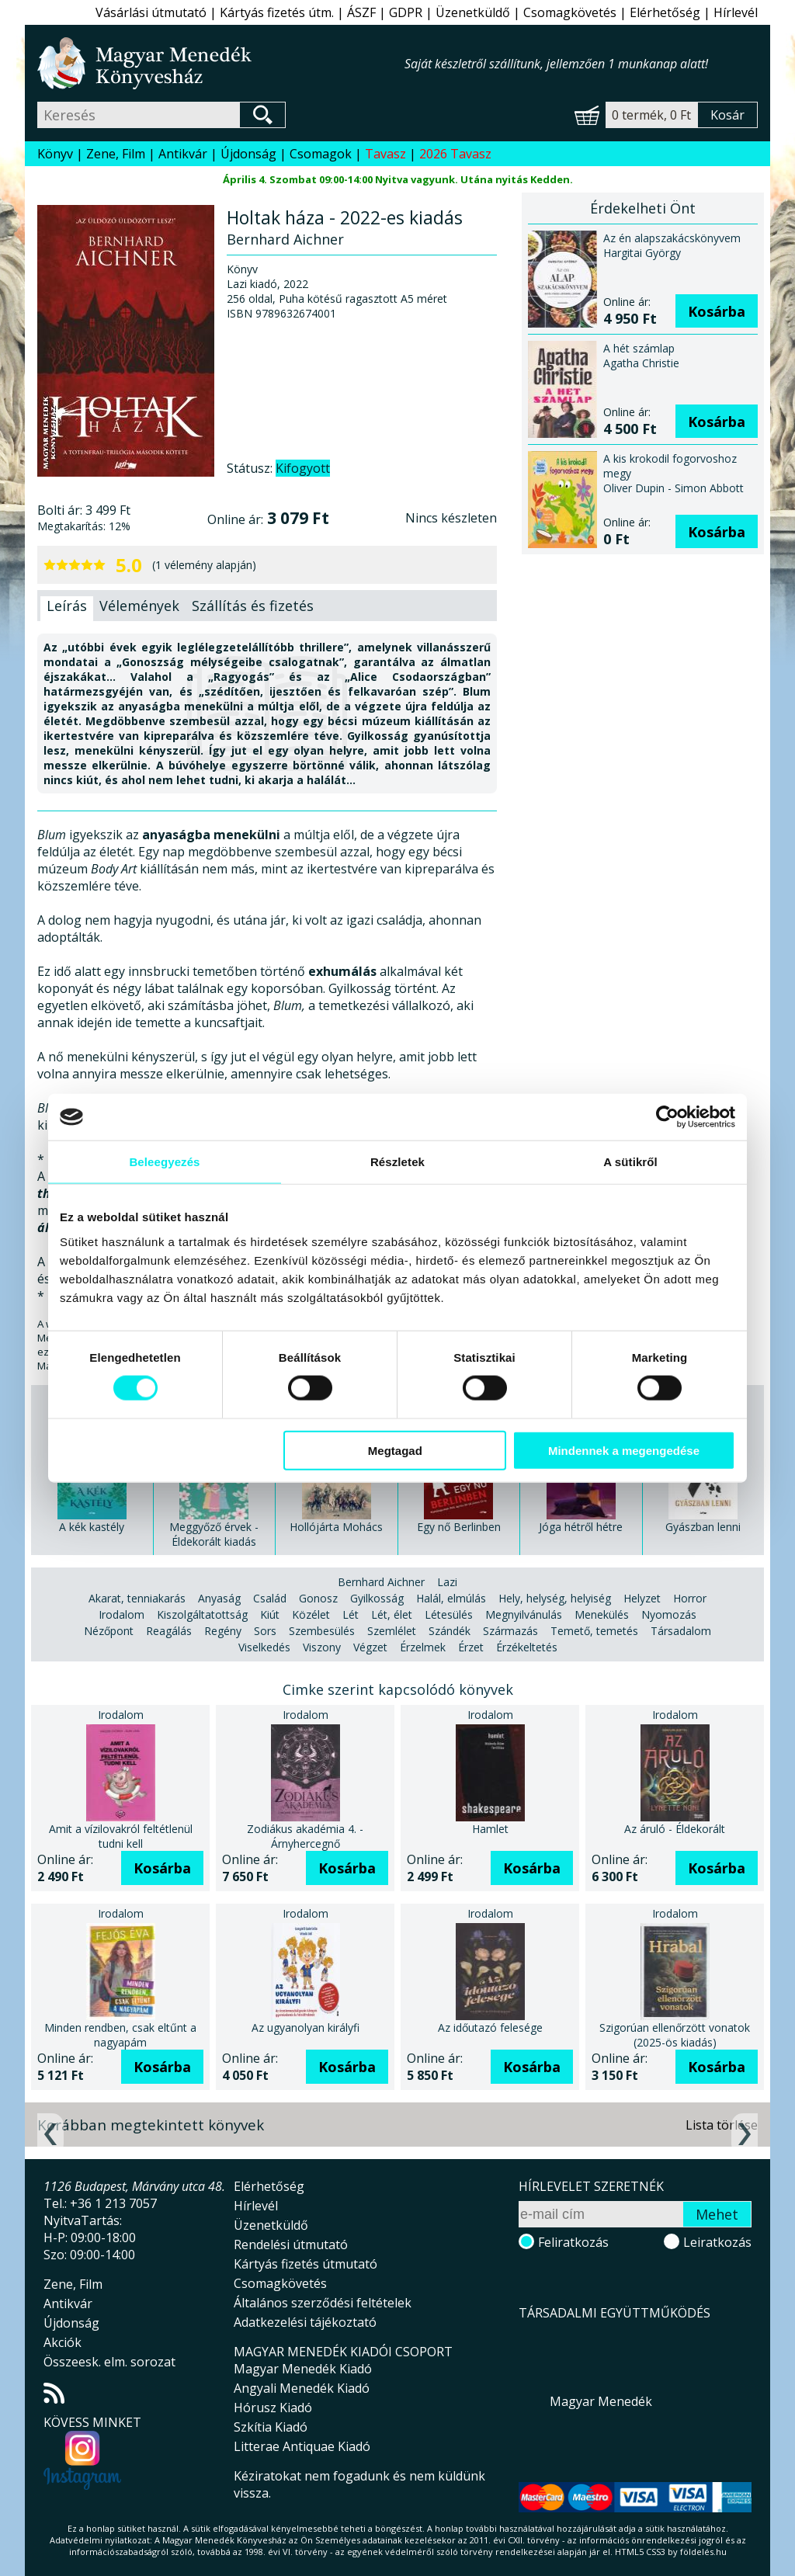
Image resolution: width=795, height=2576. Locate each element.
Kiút (269, 1614)
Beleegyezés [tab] (164, 1161)
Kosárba (716, 311)
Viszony (322, 1647)
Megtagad (395, 1449)
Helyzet (642, 1598)
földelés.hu (703, 2551)
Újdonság (248, 153)
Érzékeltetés (526, 1647)
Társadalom (681, 1630)
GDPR (405, 12)
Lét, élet (391, 1614)
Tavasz (385, 153)
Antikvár (182, 153)
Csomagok (321, 153)
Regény (222, 1630)
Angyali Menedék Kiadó (302, 2388)
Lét (350, 1614)
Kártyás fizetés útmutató (305, 2263)
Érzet (471, 1647)
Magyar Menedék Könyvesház (220, 63)
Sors (265, 1630)
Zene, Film (115, 153)
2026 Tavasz (455, 153)
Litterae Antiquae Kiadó (302, 2446)
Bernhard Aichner (381, 1581)
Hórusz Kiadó (273, 2407)
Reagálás (169, 1630)
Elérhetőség (665, 12)
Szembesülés (322, 1630)
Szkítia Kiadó (270, 2426)
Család (269, 1598)
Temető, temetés (594, 1630)
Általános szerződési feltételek (322, 2302)
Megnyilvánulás (523, 1614)
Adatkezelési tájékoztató (305, 2322)
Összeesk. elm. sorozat (109, 2361)
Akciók (62, 2342)
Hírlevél (735, 12)
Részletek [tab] (397, 1161)
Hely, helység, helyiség (554, 1598)
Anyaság (219, 1598)
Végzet (370, 1647)
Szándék (449, 1630)
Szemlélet (391, 1630)
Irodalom (121, 1614)
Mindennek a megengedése (624, 1449)
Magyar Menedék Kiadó (303, 2368)
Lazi (447, 1581)
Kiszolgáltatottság (202, 1614)
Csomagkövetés (569, 12)
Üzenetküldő (473, 12)
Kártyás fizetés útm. (277, 12)
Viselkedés (264, 1647)
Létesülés (449, 1614)
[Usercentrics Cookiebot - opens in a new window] (667, 1117)
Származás (510, 1630)
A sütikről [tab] (630, 1161)
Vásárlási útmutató (151, 12)
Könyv (55, 153)
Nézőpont (109, 1630)
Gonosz (318, 1598)
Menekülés (602, 1614)
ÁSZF (361, 12)
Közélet (311, 1614)
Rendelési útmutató (291, 2244)
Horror (689, 1598)
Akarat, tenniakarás (137, 1598)
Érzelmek (423, 1647)
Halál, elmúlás (451, 1598)
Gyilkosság (377, 1598)
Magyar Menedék (601, 2401)
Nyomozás (668, 1614)
